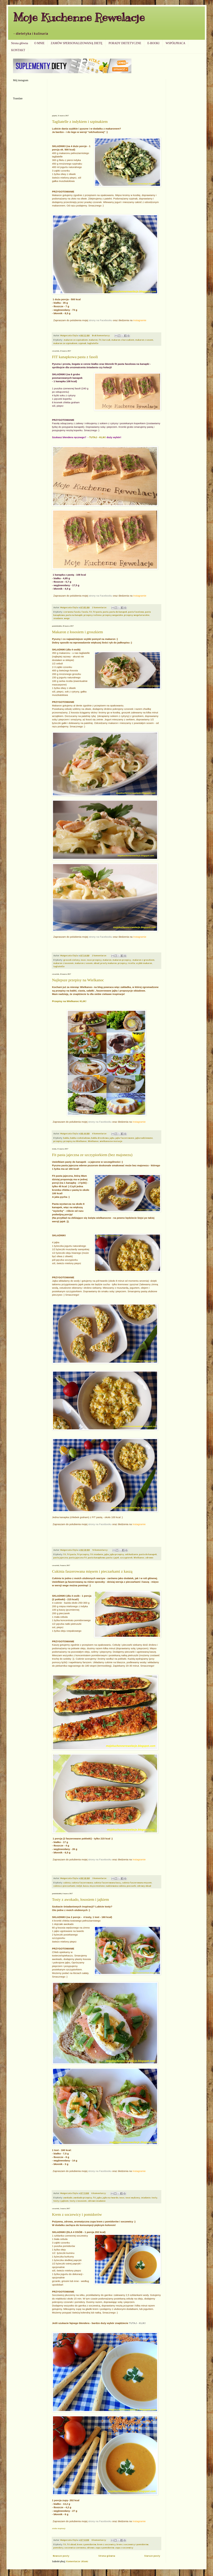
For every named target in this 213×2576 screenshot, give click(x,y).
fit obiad (71, 2544)
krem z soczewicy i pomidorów (132, 2544)
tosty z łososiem (78, 2201)
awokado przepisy (82, 2197)
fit (100, 340)
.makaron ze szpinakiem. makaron (80, 340)
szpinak (82, 343)
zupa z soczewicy (124, 2547)
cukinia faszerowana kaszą (107, 1882)
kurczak (106, 340)
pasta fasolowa (136, 611)
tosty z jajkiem (61, 2201)
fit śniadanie (96, 1554)
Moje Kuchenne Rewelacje (79, 17)
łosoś (83, 960)
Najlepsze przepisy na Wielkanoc (78, 980)
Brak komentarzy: (101, 335)
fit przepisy (83, 1554)
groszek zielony (71, 960)
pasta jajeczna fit (78, 1557)
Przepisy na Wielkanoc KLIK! (69, 1001)
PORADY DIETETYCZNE (125, 43)
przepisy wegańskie (113, 615)
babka (66, 1138)
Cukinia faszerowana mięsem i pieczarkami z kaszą (92, 1571)
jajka (112, 1138)
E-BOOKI (153, 43)
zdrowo (149, 1557)
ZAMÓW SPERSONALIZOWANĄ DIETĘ (76, 43)
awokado (67, 2197)
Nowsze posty (61, 2555)
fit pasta (97, 611)
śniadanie (58, 618)
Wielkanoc (93, 1141)
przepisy (122, 963)
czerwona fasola (71, 611)
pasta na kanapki (74, 615)
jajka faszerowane (124, 1138)
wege (67, 618)
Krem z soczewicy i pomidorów (77, 2214)
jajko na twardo (110, 2197)
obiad (96, 963)
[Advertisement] (106, 96)
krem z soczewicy (106, 2544)
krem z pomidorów (86, 2544)
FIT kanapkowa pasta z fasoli (75, 357)
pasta (105, 611)
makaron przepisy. (122, 960)
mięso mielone (97, 1886)
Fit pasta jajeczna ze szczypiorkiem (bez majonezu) (92, 1155)
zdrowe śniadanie (97, 2201)
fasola (84, 611)
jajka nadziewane (144, 1138)
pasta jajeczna (60, 1557)
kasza (86, 1886)
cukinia (67, 1882)
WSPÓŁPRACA (175, 43)
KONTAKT (18, 50)
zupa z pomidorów (104, 2547)
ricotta (131, 963)
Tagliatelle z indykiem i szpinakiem (80, 121)
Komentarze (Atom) (77, 2561)
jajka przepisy (117, 1554)
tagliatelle (92, 343)
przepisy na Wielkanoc (75, 1141)
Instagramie (139, 320)
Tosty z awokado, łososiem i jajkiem (80, 1899)
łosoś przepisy (94, 960)
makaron (107, 960)
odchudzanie (131, 1554)
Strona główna (19, 43)
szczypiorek (126, 1557)
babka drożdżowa (100, 1138)
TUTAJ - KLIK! (97, 437)
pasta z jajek (112, 1557)
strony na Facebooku (100, 320)
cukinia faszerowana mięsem (137, 1882)
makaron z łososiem (63, 963)
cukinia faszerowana (82, 1882)
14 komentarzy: (100, 1550)
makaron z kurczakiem (122, 340)
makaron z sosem (144, 340)
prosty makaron (108, 963)
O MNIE (39, 43)
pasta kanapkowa (96, 1557)
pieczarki (131, 1886)
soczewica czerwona (75, 2547)
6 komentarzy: (99, 2193)
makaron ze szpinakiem (65, 343)
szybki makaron (144, 963)
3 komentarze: (99, 1878)
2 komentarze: (99, 607)
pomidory (58, 2547)
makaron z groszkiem (143, 960)
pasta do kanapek (118, 611)
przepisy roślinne (93, 615)
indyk (79, 1886)
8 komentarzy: (99, 2540)
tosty (154, 2197)
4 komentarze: (99, 1133)
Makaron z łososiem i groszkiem (77, 632)
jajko (99, 2197)
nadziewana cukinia (116, 1886)
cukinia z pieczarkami (64, 1886)
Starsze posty (152, 2555)
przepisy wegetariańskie (136, 615)
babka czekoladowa (80, 1138)
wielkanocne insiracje (111, 1141)
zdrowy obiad (144, 1886)
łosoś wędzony (132, 2197)
